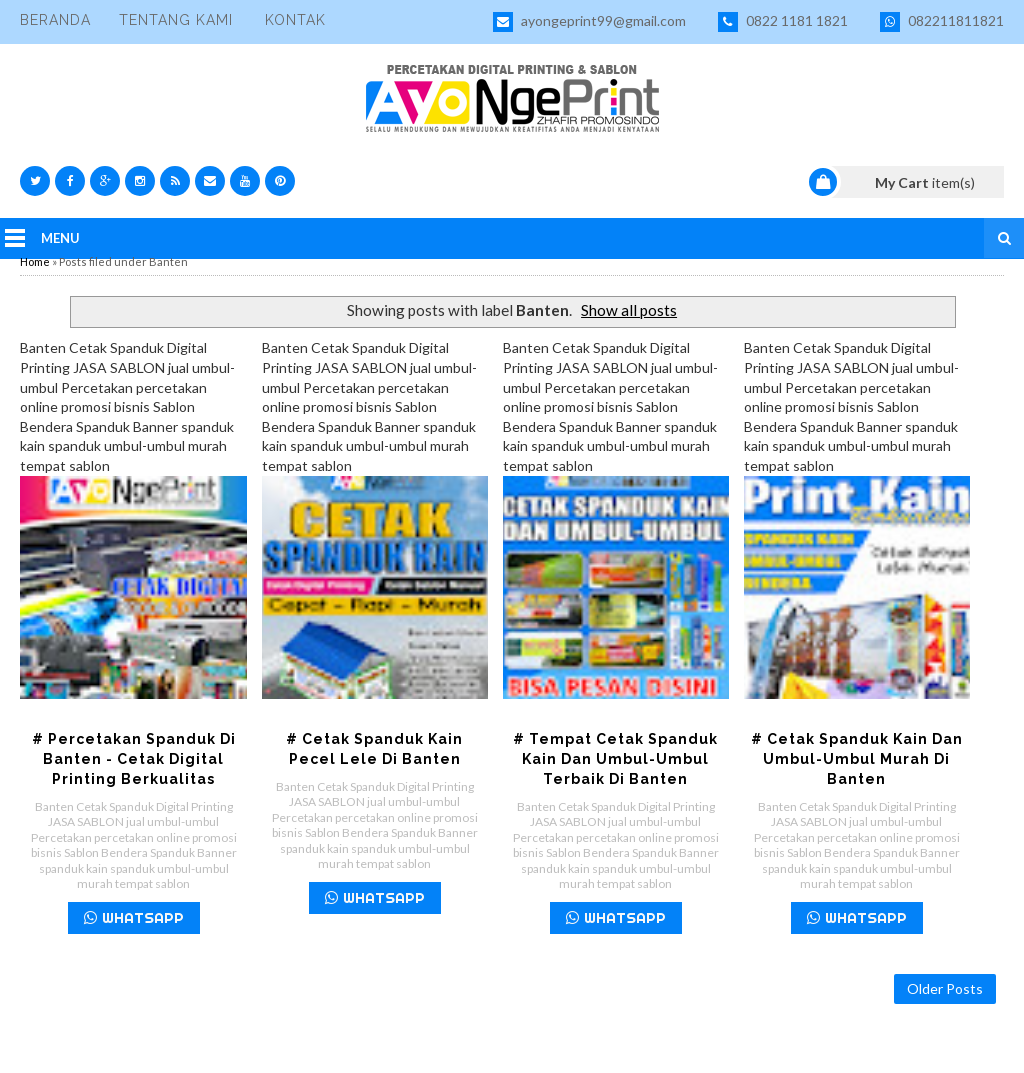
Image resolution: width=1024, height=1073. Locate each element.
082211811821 (942, 22)
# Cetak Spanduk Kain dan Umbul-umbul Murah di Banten (857, 759)
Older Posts (945, 988)
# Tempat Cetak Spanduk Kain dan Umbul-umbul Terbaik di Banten (615, 759)
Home (35, 261)
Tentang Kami (176, 20)
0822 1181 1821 (783, 22)
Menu (60, 238)
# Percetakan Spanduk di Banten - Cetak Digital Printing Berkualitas (134, 759)
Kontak (295, 20)
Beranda (55, 20)
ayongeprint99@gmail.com (589, 22)
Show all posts (629, 310)
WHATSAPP (134, 917)
